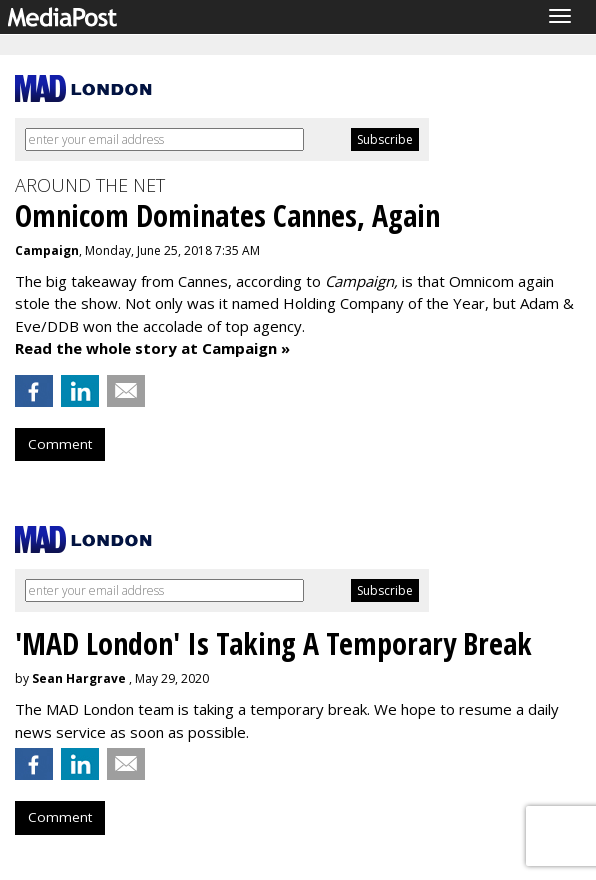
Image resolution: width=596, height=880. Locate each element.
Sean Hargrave (79, 678)
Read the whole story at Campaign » (152, 348)
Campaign (47, 250)
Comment (60, 444)
